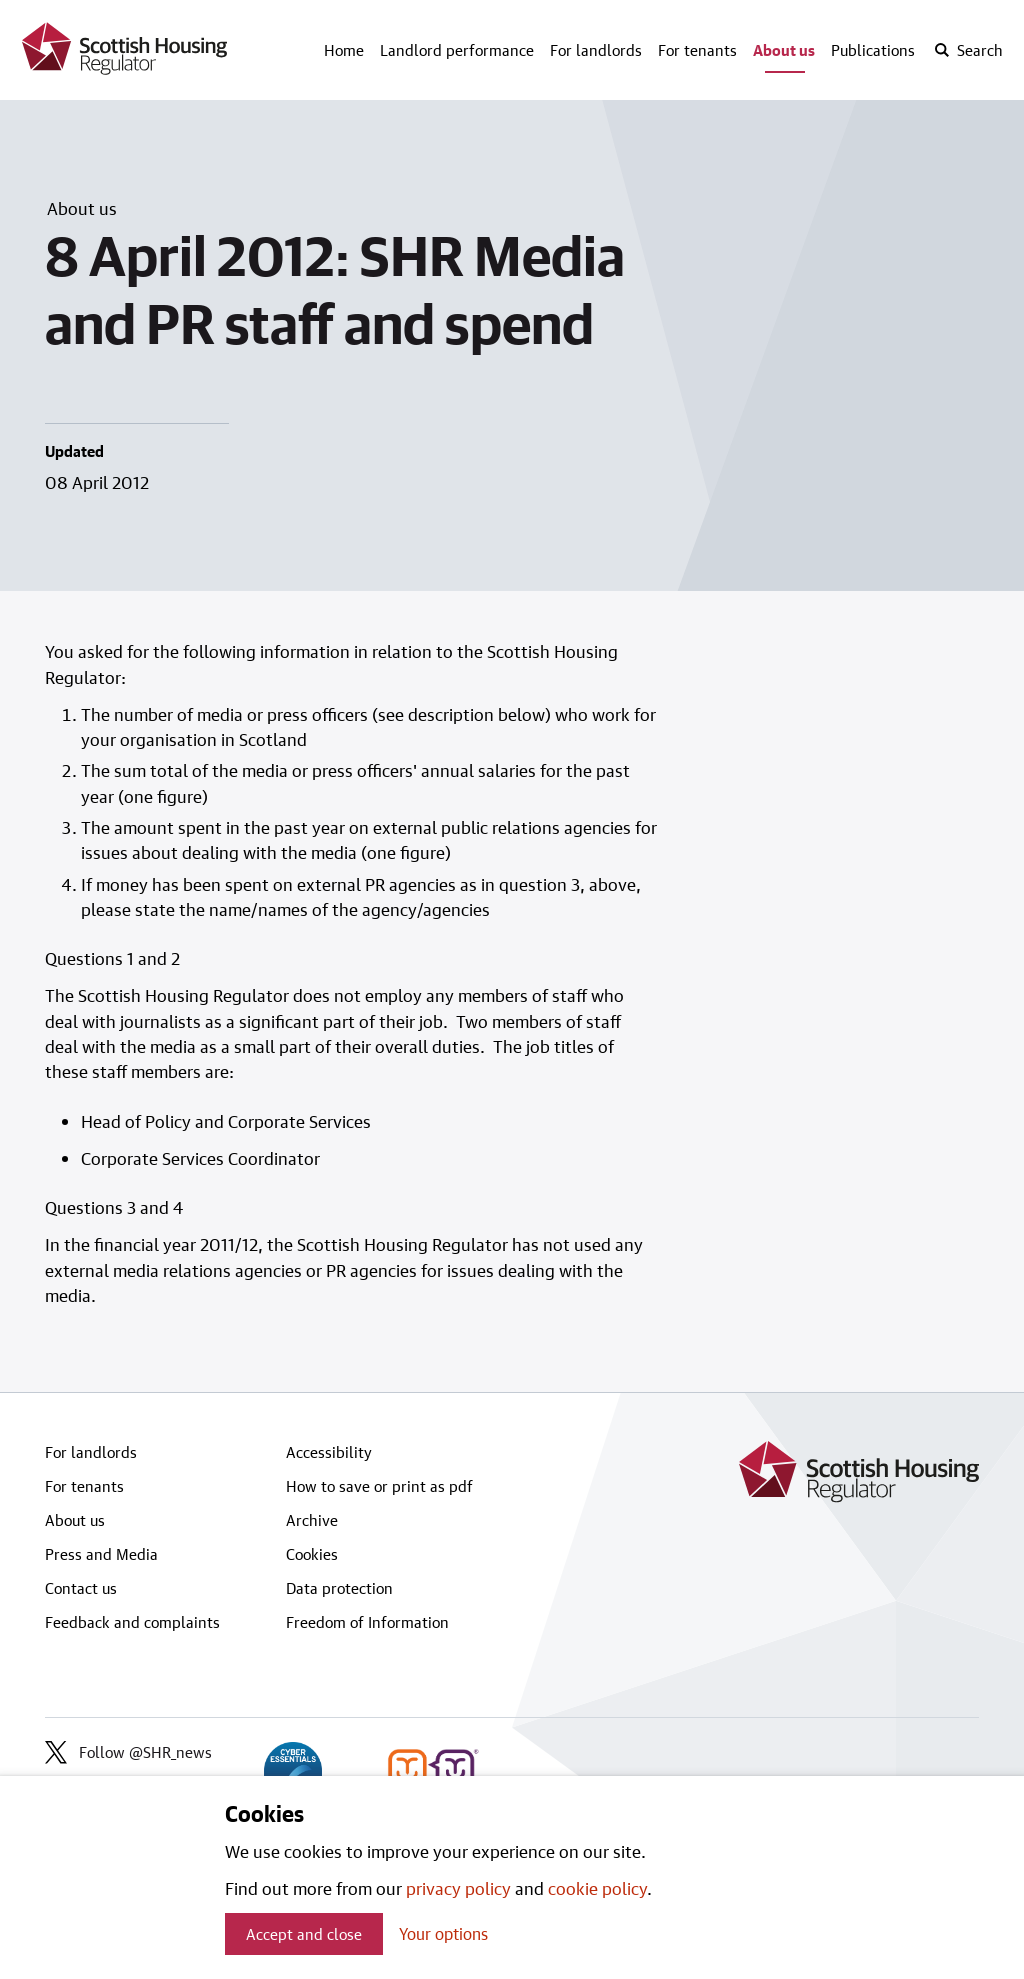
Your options (443, 1933)
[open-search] (968, 50)
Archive (312, 1520)
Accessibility (329, 1452)
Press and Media (101, 1554)
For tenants (697, 50)
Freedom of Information (367, 1622)
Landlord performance (457, 50)
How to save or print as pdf (379, 1486)
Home (344, 50)
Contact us (81, 1588)
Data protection (339, 1588)
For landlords (596, 50)
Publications (873, 50)
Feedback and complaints (132, 1622)
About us (784, 50)
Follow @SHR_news (128, 1752)
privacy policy (458, 1888)
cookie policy (597, 1888)
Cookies (312, 1554)
